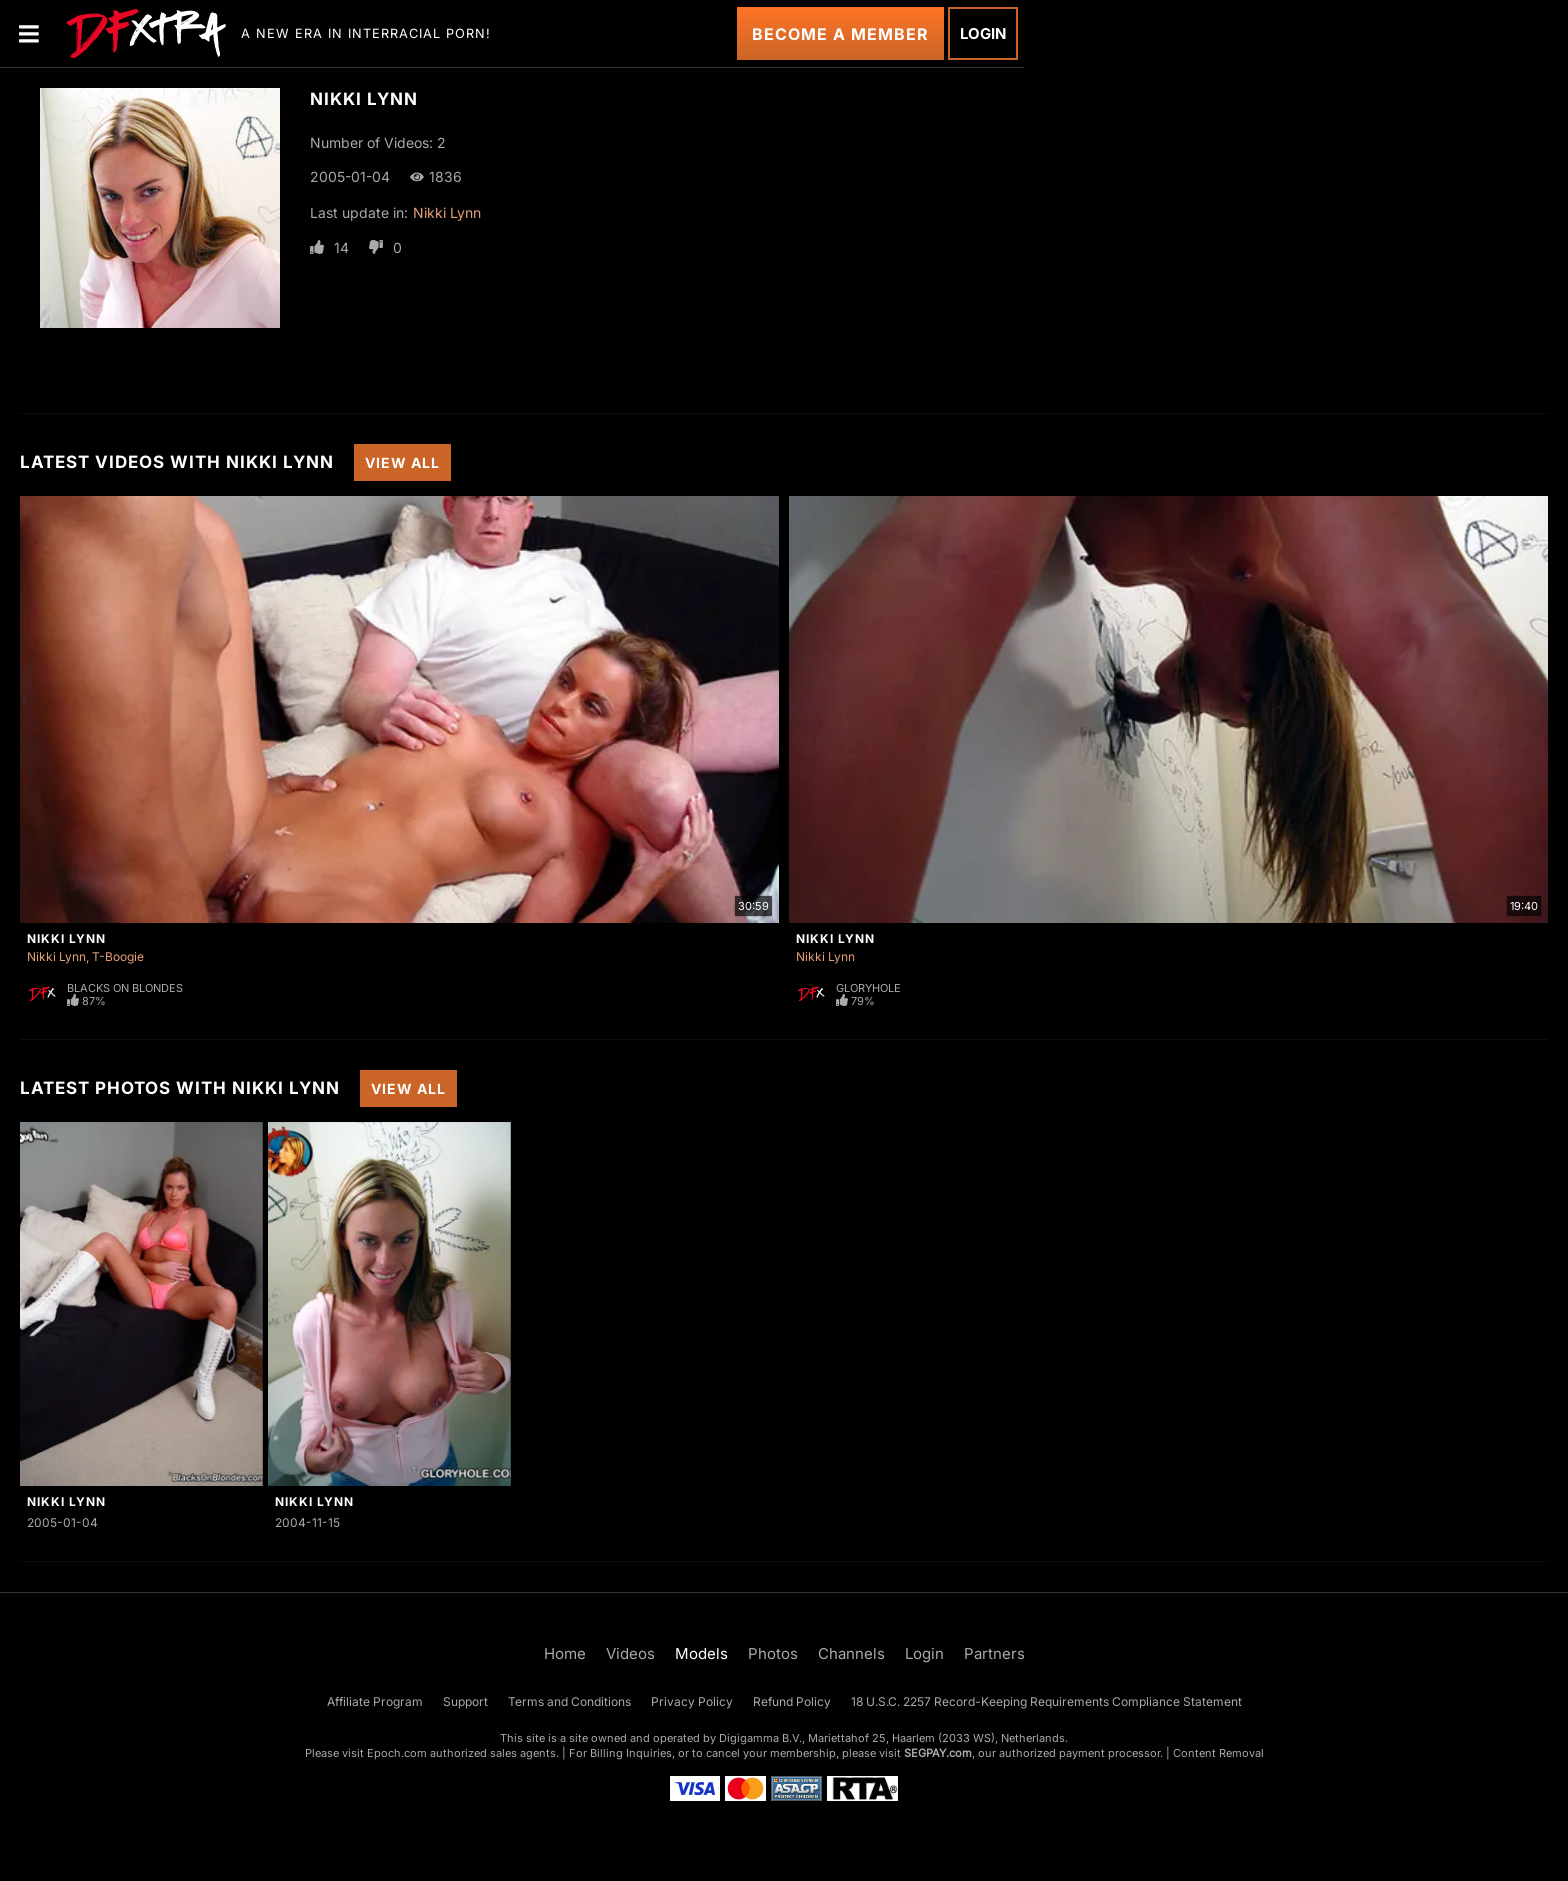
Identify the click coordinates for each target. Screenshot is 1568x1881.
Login (983, 33)
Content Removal (1218, 1753)
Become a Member (840, 34)
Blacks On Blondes (125, 988)
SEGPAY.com (938, 1753)
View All (402, 462)
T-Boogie (118, 956)
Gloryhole (868, 988)
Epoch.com (397, 1753)
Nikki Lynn (447, 212)
